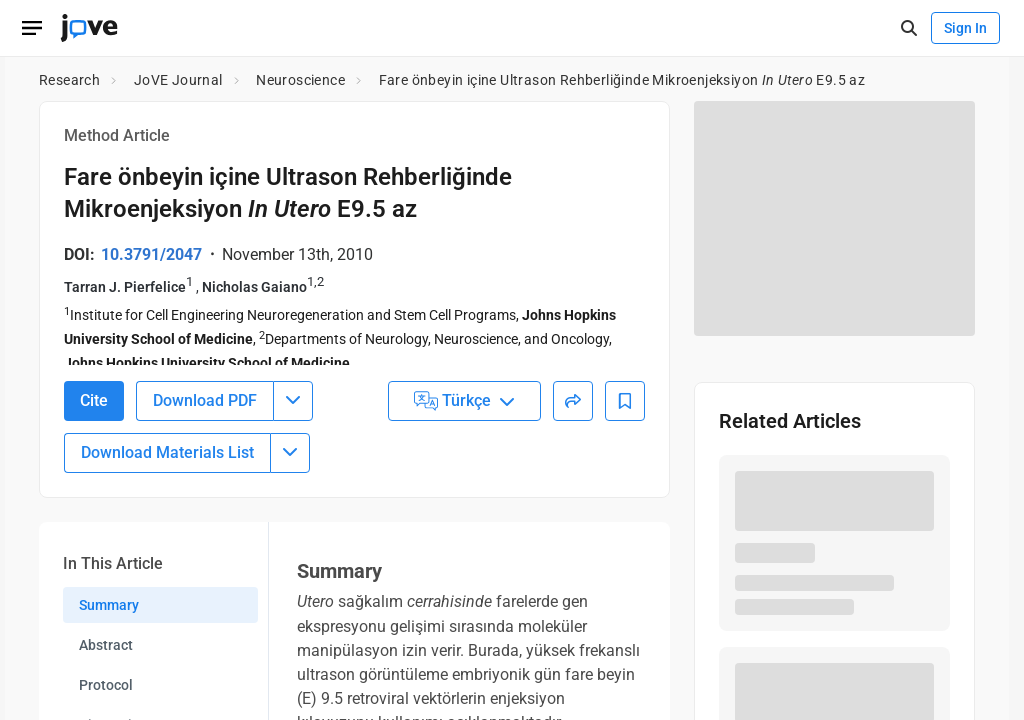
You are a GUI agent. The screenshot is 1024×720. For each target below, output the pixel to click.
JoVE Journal (178, 80)
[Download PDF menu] (293, 411)
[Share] (573, 411)
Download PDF (205, 410)
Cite (94, 410)
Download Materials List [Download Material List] (167, 462)
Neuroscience (300, 80)
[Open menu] (32, 28)
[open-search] (908, 28)
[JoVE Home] (89, 28)
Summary (109, 615)
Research (69, 80)
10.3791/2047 (151, 254)
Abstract (106, 655)
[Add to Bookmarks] (625, 411)
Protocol (106, 695)
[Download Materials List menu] (290, 463)
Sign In (965, 28)
